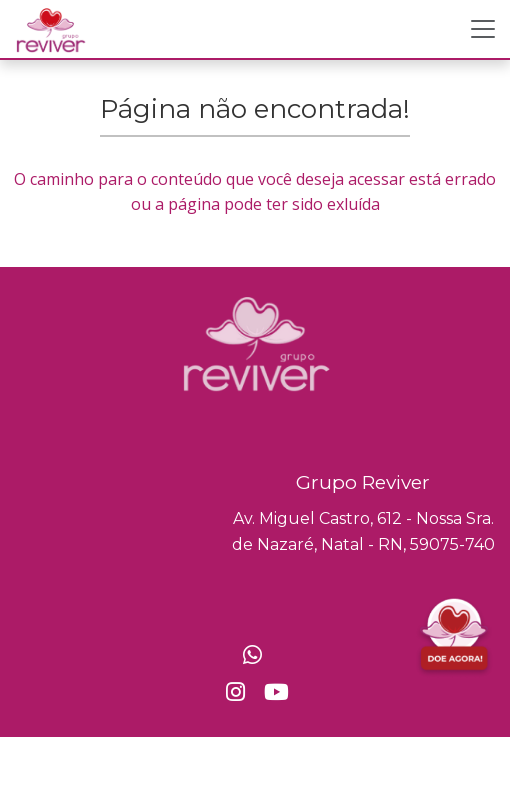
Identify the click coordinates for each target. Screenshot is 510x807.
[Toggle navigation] (483, 29)
